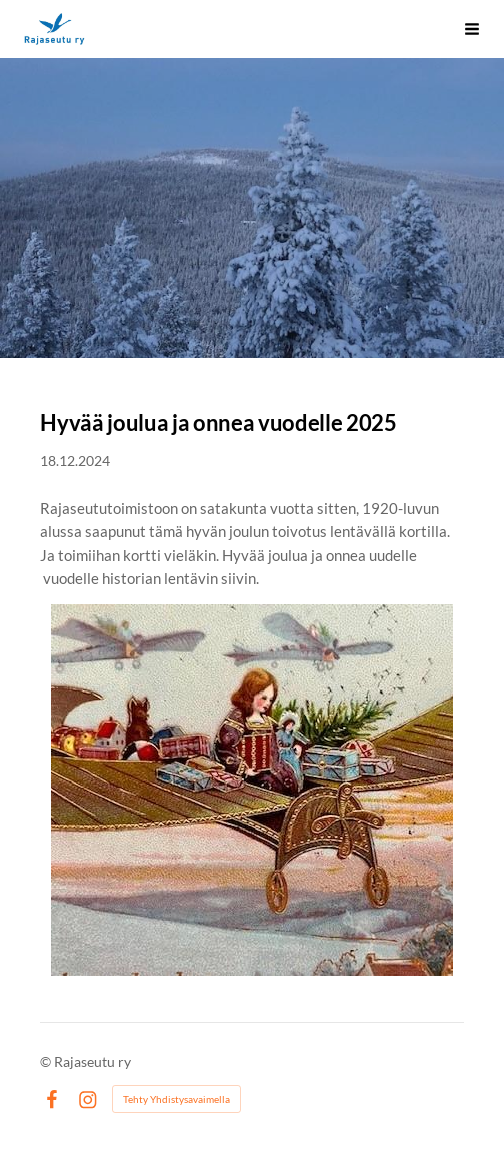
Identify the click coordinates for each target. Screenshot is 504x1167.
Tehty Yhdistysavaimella (176, 1099)
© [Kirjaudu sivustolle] (47, 1061)
